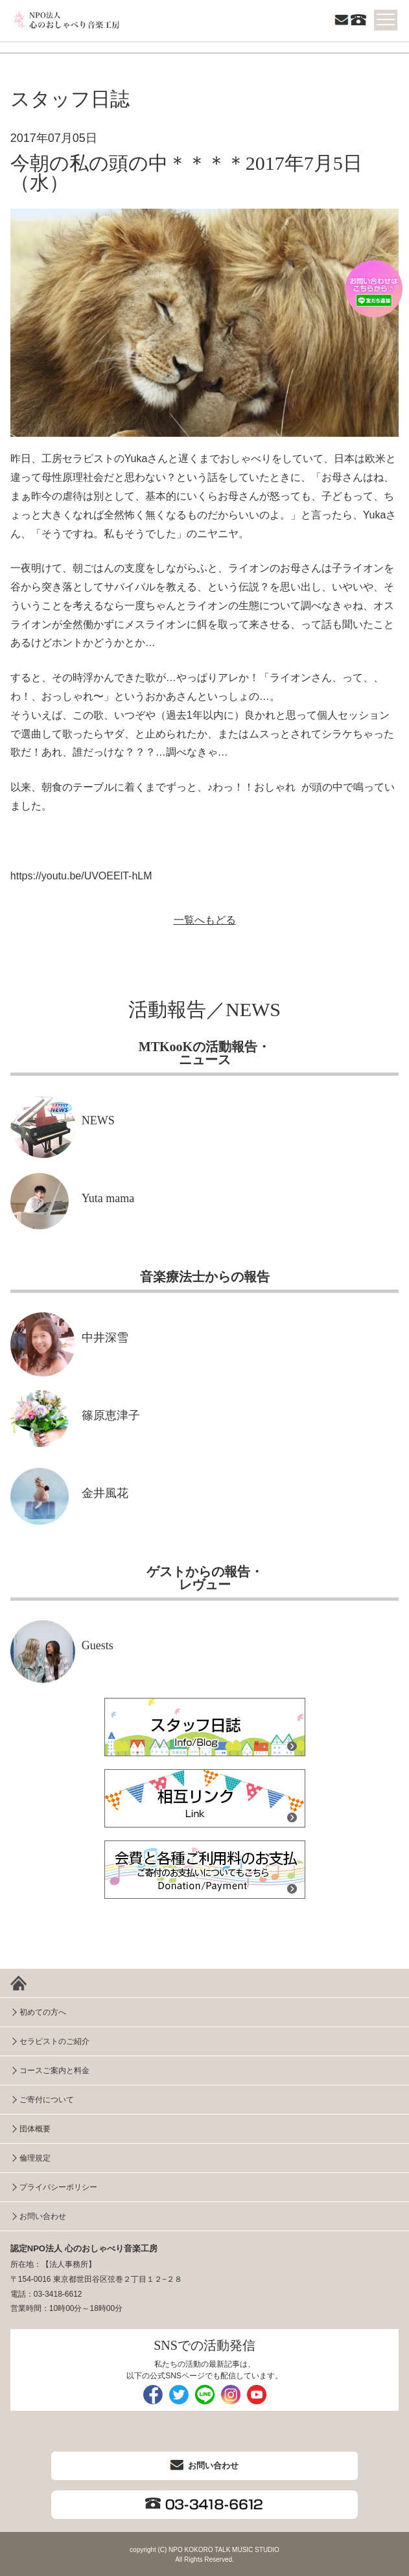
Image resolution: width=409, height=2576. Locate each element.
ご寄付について (46, 2099)
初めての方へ (42, 2012)
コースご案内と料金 (54, 2070)
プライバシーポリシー (58, 2187)
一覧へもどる (205, 919)
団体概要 (35, 2128)
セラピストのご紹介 (54, 2041)
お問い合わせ (42, 2216)
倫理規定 (35, 2158)
